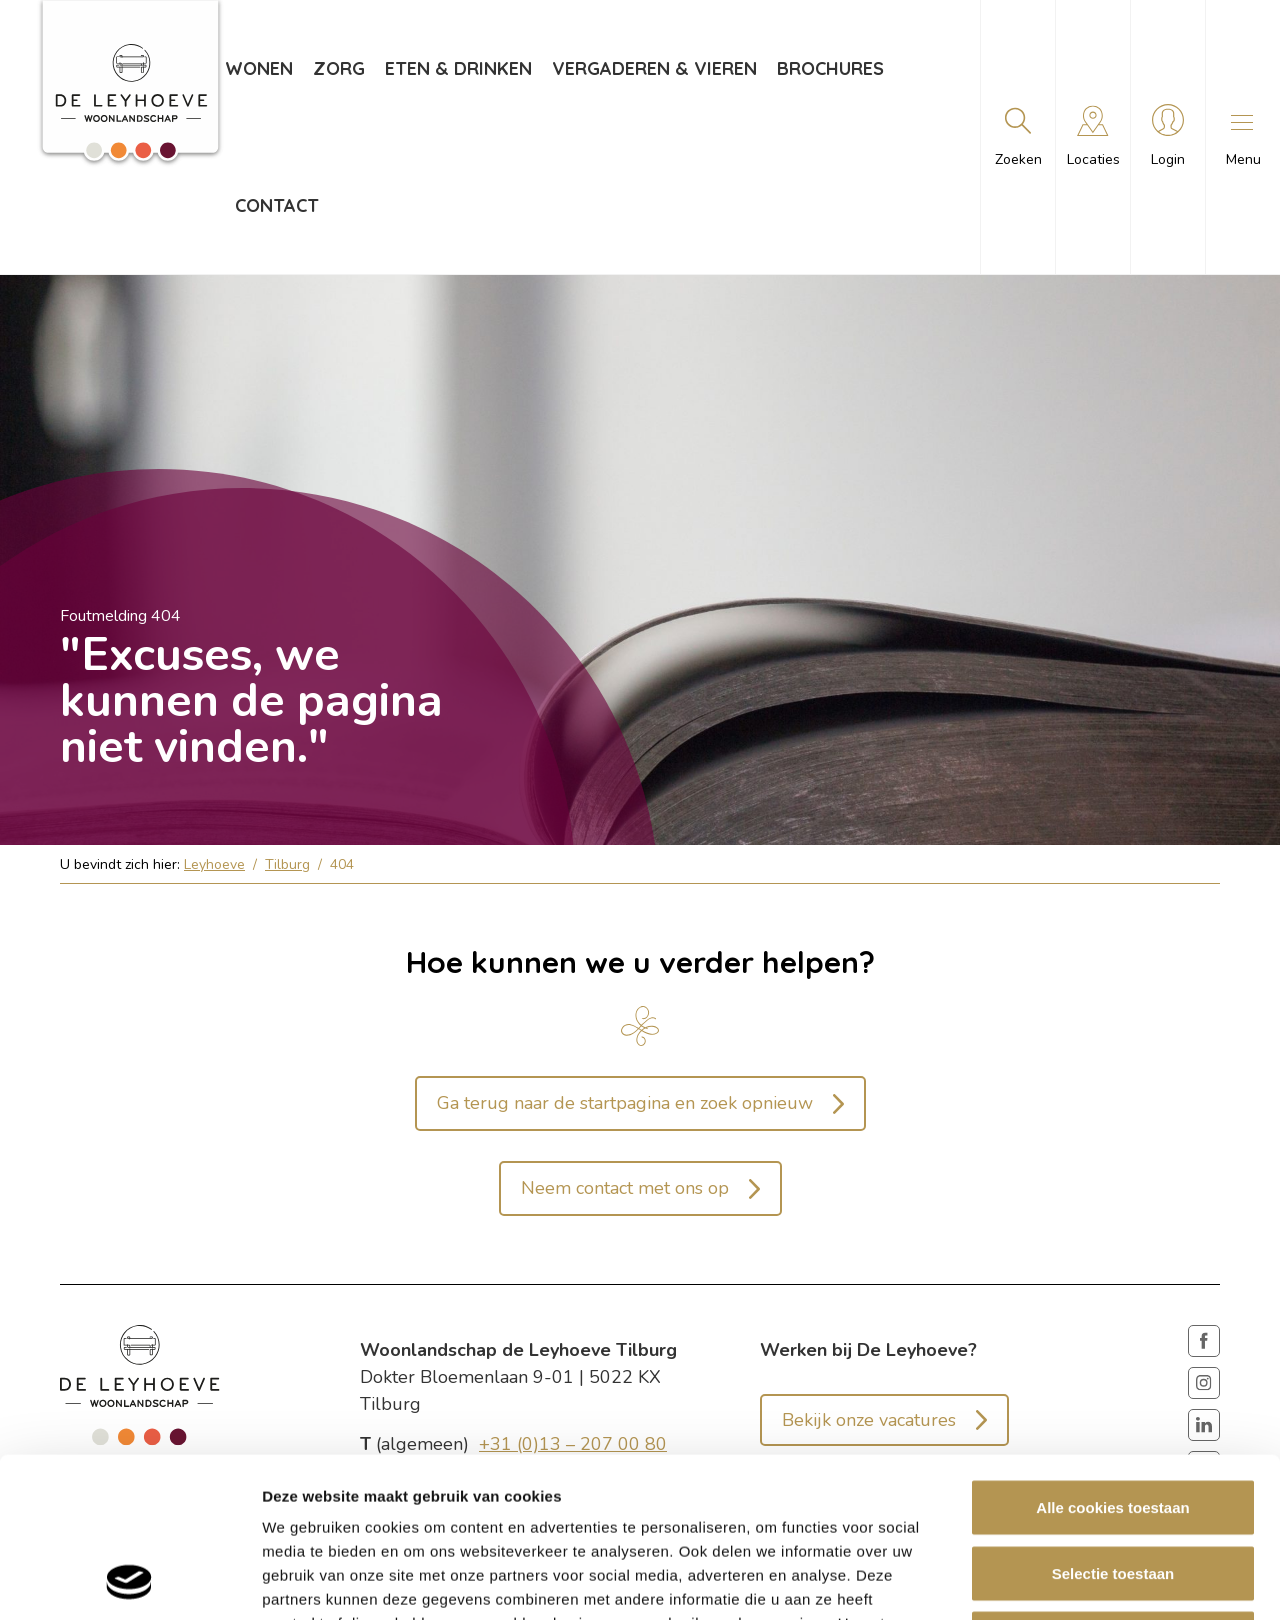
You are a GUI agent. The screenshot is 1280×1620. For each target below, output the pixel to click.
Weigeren (1112, 1488)
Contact (277, 205)
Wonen (259, 68)
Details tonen (1080, 1580)
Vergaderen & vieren (654, 68)
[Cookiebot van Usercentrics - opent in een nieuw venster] (129, 1581)
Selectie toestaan (1113, 1423)
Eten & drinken (458, 68)
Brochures (830, 68)
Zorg (339, 68)
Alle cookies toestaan (1112, 1357)
